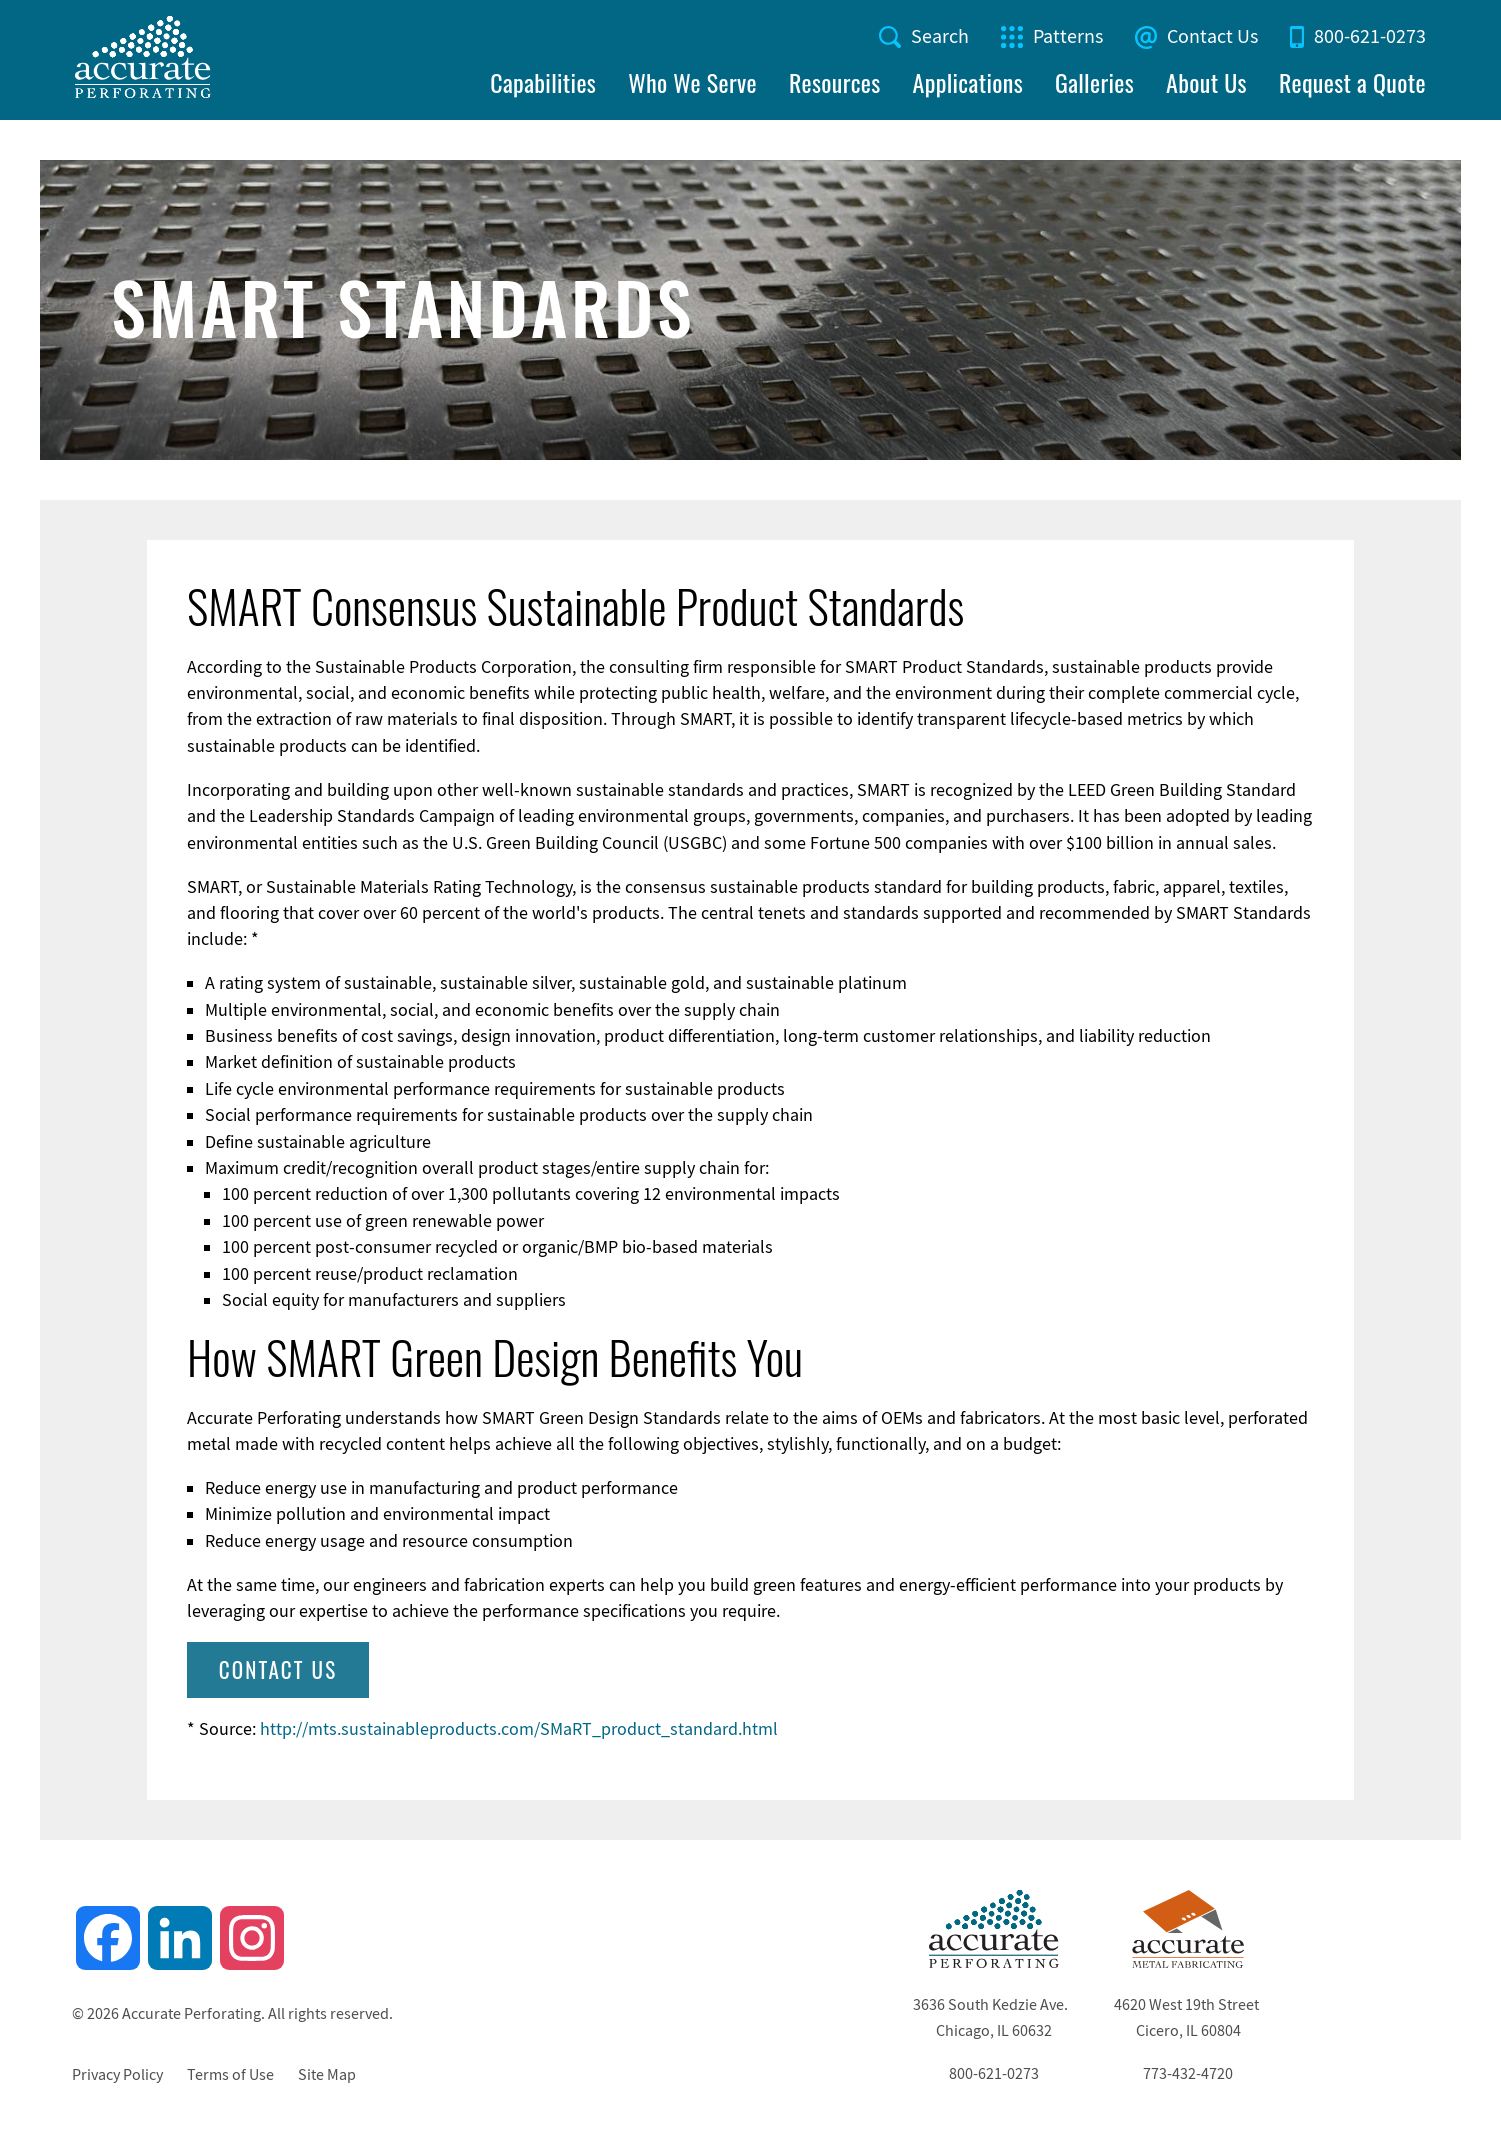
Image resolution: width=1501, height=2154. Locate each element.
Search (940, 36)
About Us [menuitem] (1206, 82)
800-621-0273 (1370, 36)
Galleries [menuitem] (1094, 82)
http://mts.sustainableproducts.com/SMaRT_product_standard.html (519, 1729)
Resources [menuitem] (835, 82)
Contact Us (1212, 36)
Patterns (1068, 36)
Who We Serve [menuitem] (692, 82)
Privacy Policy (117, 2075)
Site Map (327, 2075)
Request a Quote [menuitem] (1352, 82)
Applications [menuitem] (968, 82)
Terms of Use (230, 2075)
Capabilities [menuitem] (543, 82)
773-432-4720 (1188, 2074)
